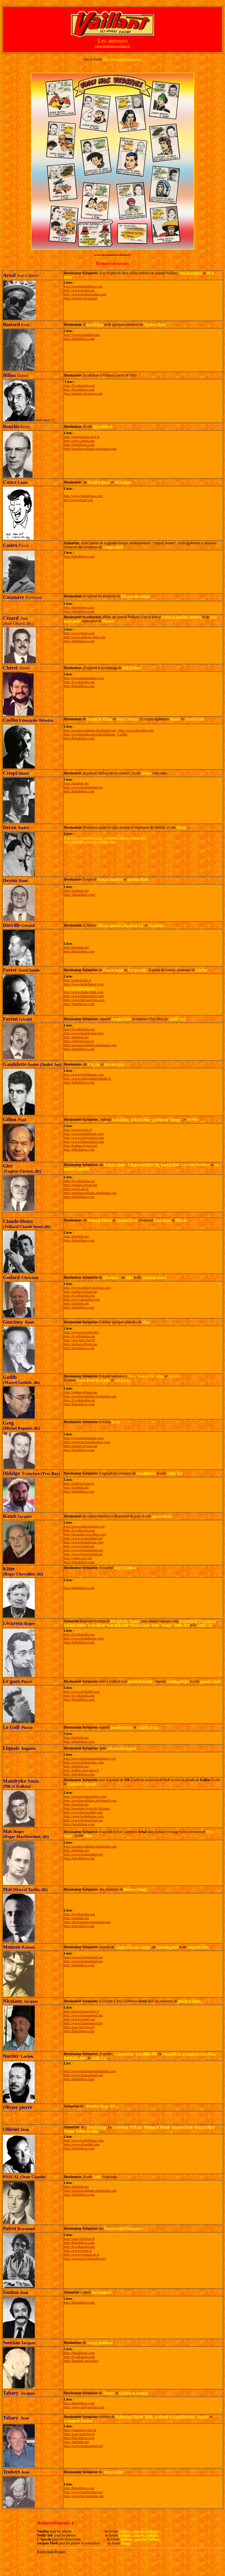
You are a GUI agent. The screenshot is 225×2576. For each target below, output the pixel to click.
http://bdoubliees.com (79, 339)
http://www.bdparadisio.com (84, 678)
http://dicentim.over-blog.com (85, 1534)
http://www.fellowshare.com (84, 1138)
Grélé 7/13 (205, 1625)
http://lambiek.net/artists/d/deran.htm (90, 842)
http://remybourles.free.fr (82, 437)
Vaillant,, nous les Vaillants (139, 2531)
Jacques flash (113, 547)
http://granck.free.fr (77, 980)
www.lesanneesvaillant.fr (112, 46)
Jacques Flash (137, 879)
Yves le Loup (96, 2127)
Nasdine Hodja (154, 324)
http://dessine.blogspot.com (83, 393)
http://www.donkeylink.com (83, 992)
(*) (53, 420)
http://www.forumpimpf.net (122, 59)
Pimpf (125, 2543)
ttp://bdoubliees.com (80, 445)
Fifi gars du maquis (136, 596)
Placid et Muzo (191, 273)
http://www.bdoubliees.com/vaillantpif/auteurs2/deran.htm (105, 838)
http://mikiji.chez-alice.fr (81, 1770)
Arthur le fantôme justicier (181, 617)
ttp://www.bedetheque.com (84, 2140)
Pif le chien (122, 482)
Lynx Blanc (120, 1119)
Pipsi (129, 1277)
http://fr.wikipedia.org (79, 682)
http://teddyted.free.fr (79, 1041)
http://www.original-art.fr (82, 2254)
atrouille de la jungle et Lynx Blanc (190, 2054)
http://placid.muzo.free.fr (81, 2011)
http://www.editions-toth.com (84, 637)
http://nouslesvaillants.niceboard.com (90, 449)
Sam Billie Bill (117, 1625)
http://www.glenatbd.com (82, 335)
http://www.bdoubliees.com (83, 286)
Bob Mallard (102, 426)
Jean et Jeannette (100, 2342)
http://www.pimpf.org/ (80, 2019)
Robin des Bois (87, 2131)
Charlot (201, 970)
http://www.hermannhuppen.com (87, 1442)
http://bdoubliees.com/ (80, 895)
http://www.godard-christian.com (87, 1288)
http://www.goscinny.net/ (81, 1332)
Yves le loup (95, 324)
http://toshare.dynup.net (80, 298)
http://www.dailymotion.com (84, 1526)
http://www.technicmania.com (85, 294)
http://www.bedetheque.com (83, 1033)
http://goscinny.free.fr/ (79, 1340)
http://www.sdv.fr (76, 1189)
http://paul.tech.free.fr (79, 2027)
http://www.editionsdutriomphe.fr (87, 1078)
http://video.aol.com (78, 1558)
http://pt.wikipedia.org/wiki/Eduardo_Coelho (95, 734)
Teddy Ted (181, 1625)
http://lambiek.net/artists (81, 2361)
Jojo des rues (114, 1064)
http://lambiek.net (76, 783)
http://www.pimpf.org (79, 290)
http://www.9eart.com (79, 633)
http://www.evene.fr (78, 1130)
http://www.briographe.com (83, 1812)
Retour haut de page (51, 2551)
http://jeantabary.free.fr (80, 2430)
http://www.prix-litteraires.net (85, 2258)
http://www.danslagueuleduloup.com (90, 1758)
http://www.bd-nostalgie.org (83, 2496)
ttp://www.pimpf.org (78, 500)
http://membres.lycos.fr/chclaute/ (87, 1808)
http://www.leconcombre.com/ (85, 1796)
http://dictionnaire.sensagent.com (87, 1922)
